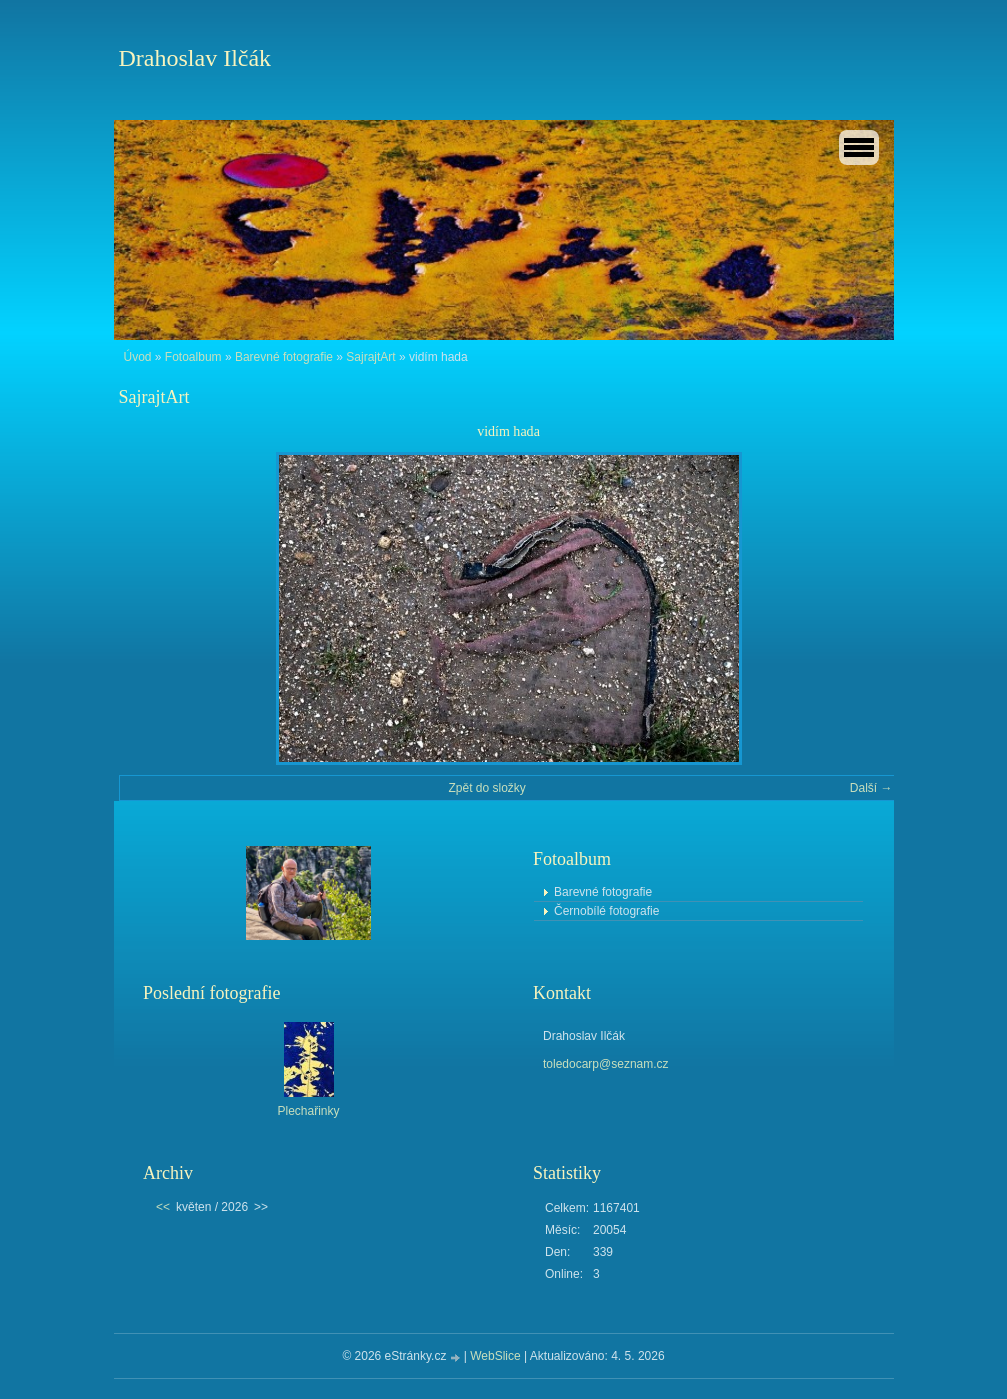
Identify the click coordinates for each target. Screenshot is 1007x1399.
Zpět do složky (486, 788)
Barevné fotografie (284, 357)
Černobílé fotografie (606, 911)
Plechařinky (308, 1111)
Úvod (138, 357)
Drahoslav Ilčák (195, 58)
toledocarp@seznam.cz (606, 1064)
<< (163, 1207)
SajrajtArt (370, 357)
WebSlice (495, 1356)
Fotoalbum (193, 357)
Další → (871, 788)
